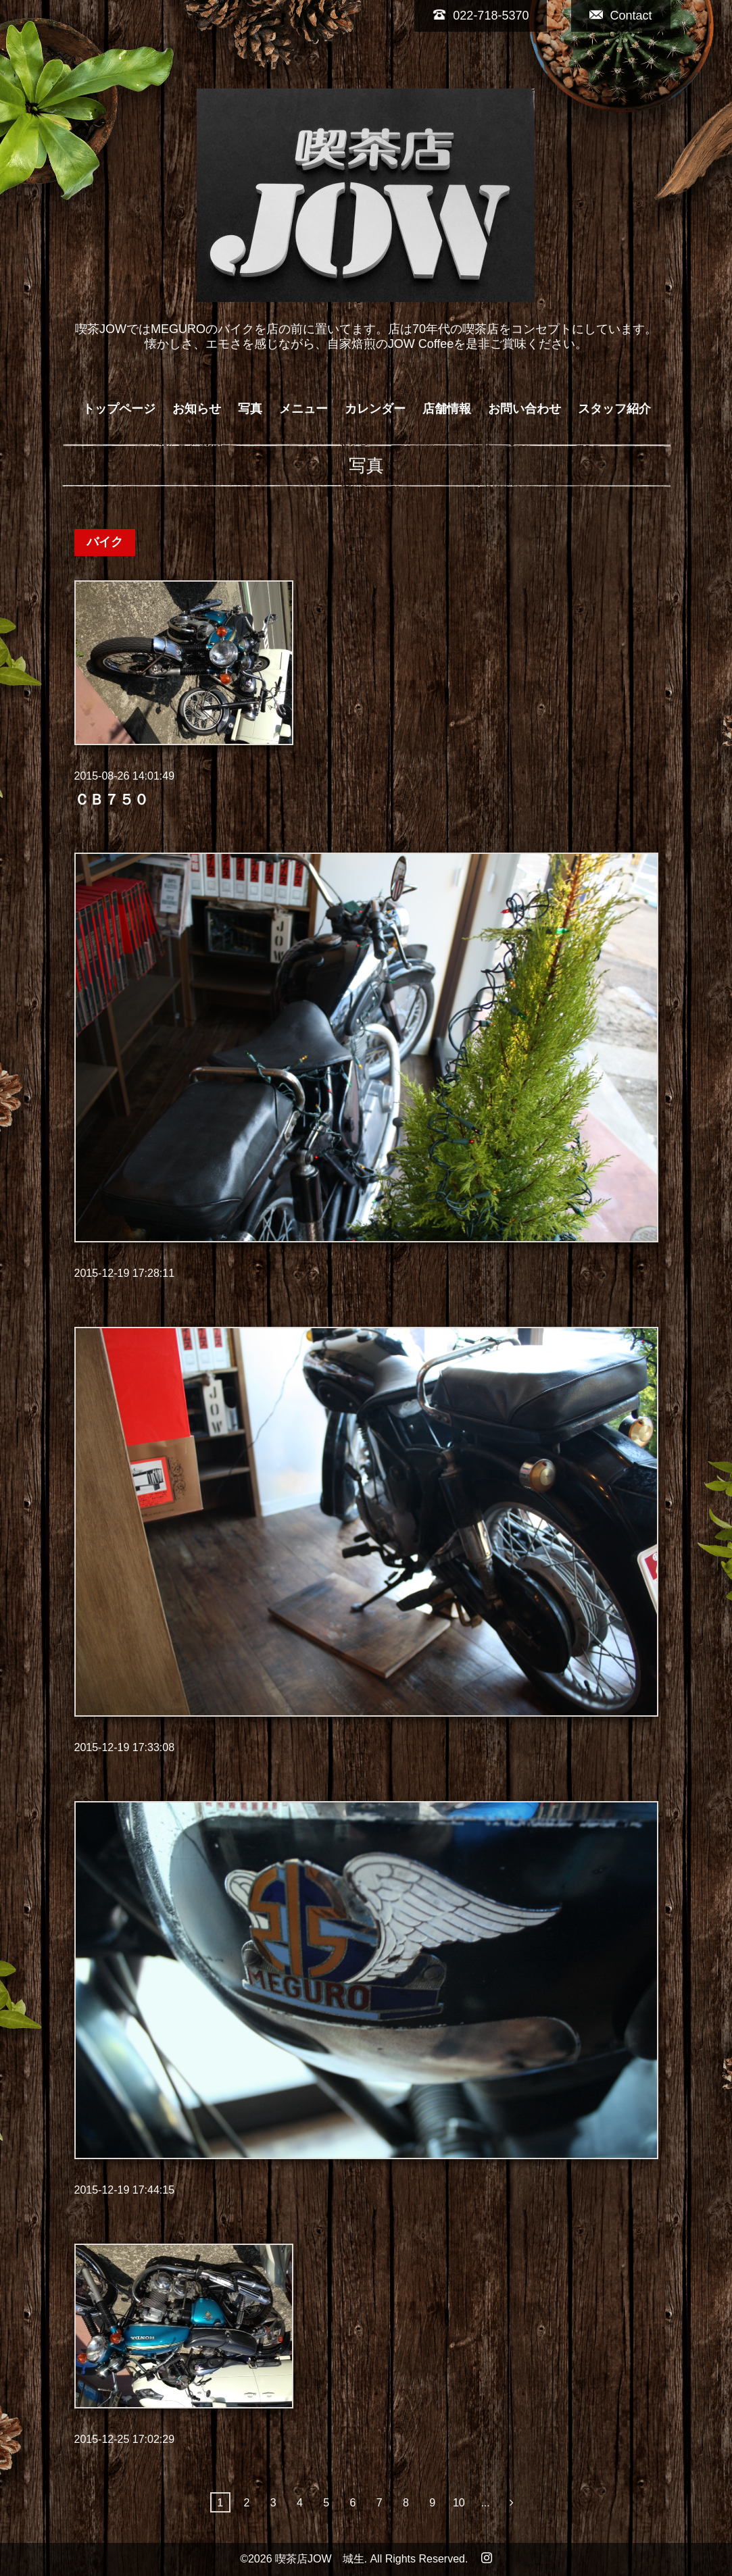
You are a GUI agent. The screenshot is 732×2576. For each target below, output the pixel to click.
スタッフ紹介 (614, 408)
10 (459, 2502)
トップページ (118, 408)
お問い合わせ (524, 408)
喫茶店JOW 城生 (319, 2559)
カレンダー (375, 408)
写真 (250, 408)
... (485, 2502)
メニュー (303, 408)
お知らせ (196, 408)
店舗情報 (446, 408)
